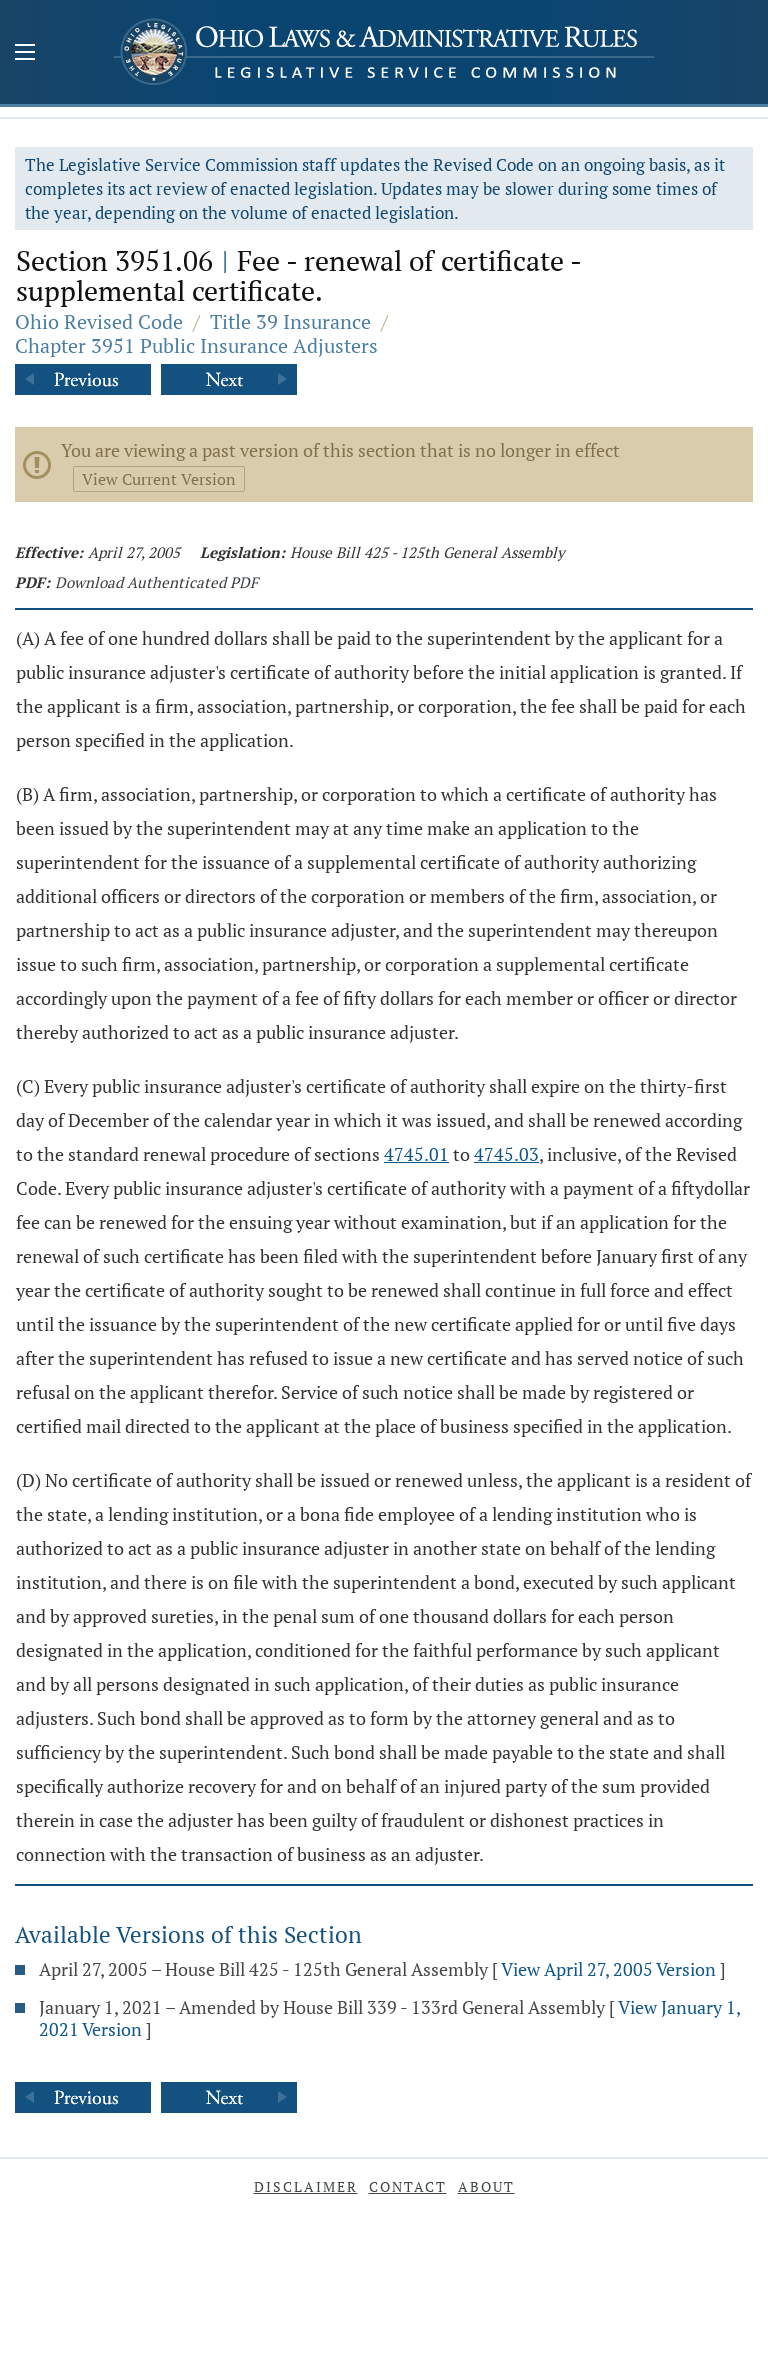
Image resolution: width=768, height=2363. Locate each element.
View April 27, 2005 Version (608, 1969)
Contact (408, 2186)
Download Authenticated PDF (156, 582)
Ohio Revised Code (99, 321)
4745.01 (416, 1154)
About (486, 2186)
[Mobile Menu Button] (25, 54)
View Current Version (159, 479)
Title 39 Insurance (290, 321)
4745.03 (506, 1154)
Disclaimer (306, 2186)
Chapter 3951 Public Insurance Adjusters (196, 345)
